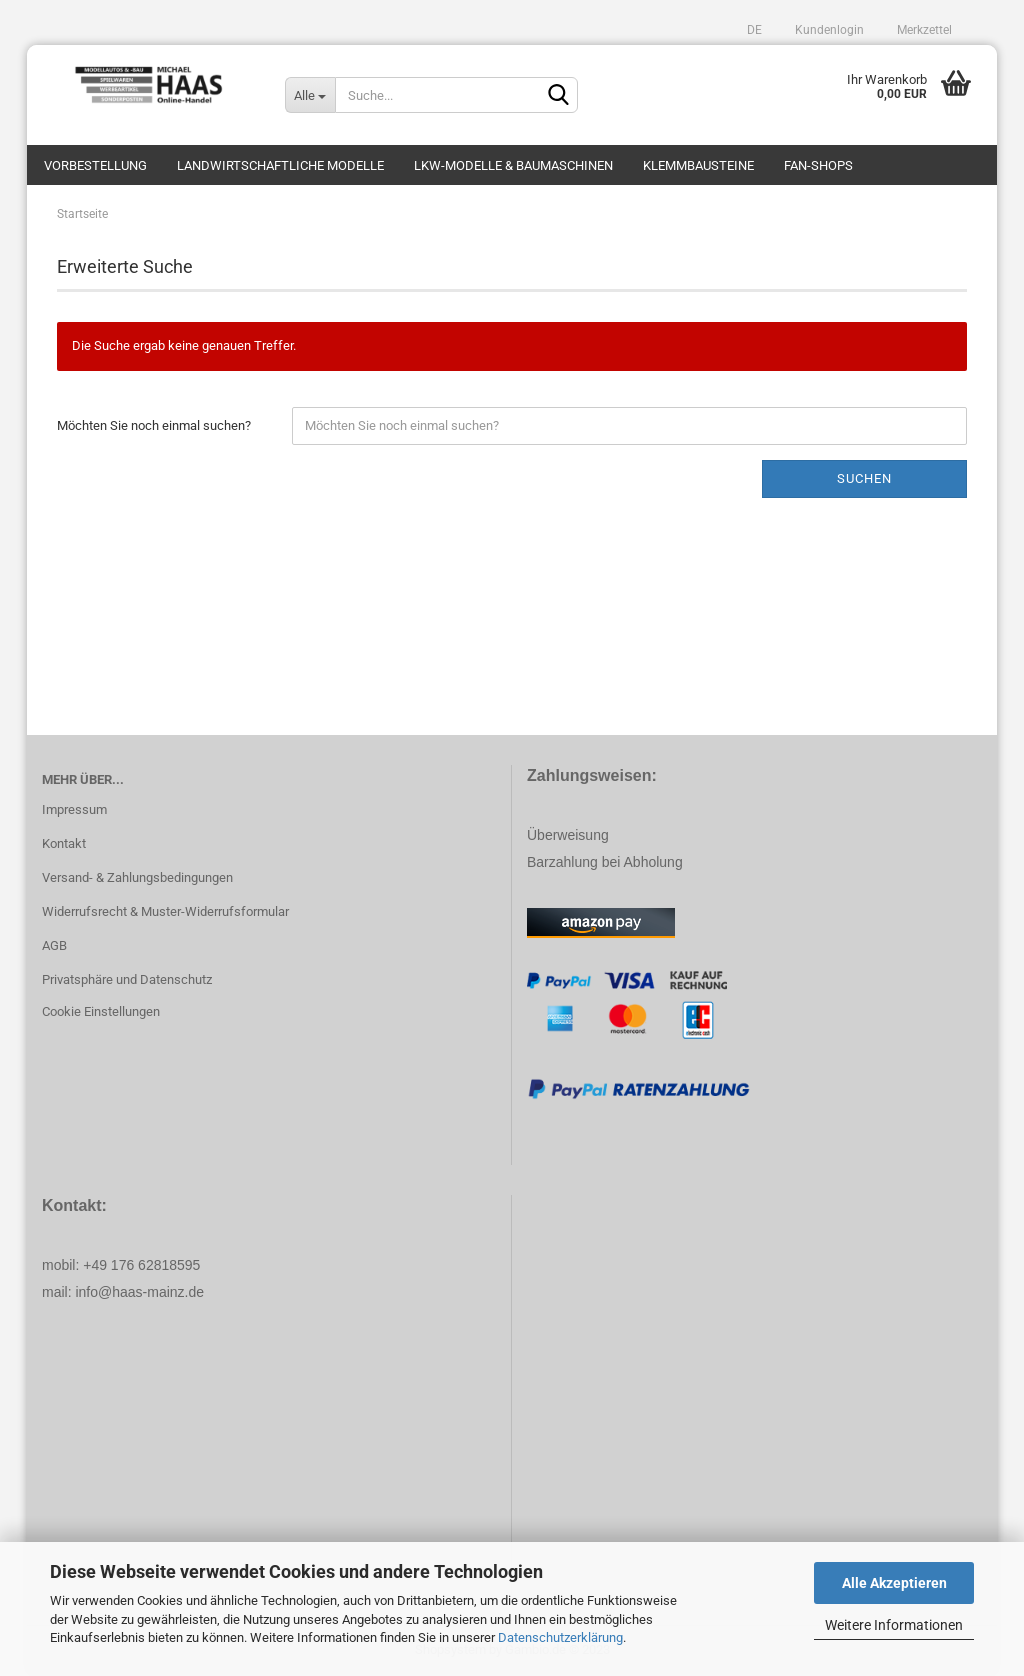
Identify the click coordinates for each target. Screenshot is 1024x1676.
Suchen (864, 478)
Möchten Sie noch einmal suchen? (154, 425)
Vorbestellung (95, 165)
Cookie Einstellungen (101, 1011)
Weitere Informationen (894, 1625)
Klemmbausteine (698, 165)
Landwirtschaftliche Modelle (280, 165)
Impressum (74, 809)
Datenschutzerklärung (560, 1637)
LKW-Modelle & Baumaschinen (513, 165)
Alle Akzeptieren (894, 1583)
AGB (54, 945)
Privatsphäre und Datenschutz (127, 979)
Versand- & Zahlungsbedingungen (137, 877)
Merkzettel (923, 30)
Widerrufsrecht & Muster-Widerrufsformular (165, 911)
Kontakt (64, 843)
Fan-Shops (818, 165)
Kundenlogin (828, 30)
